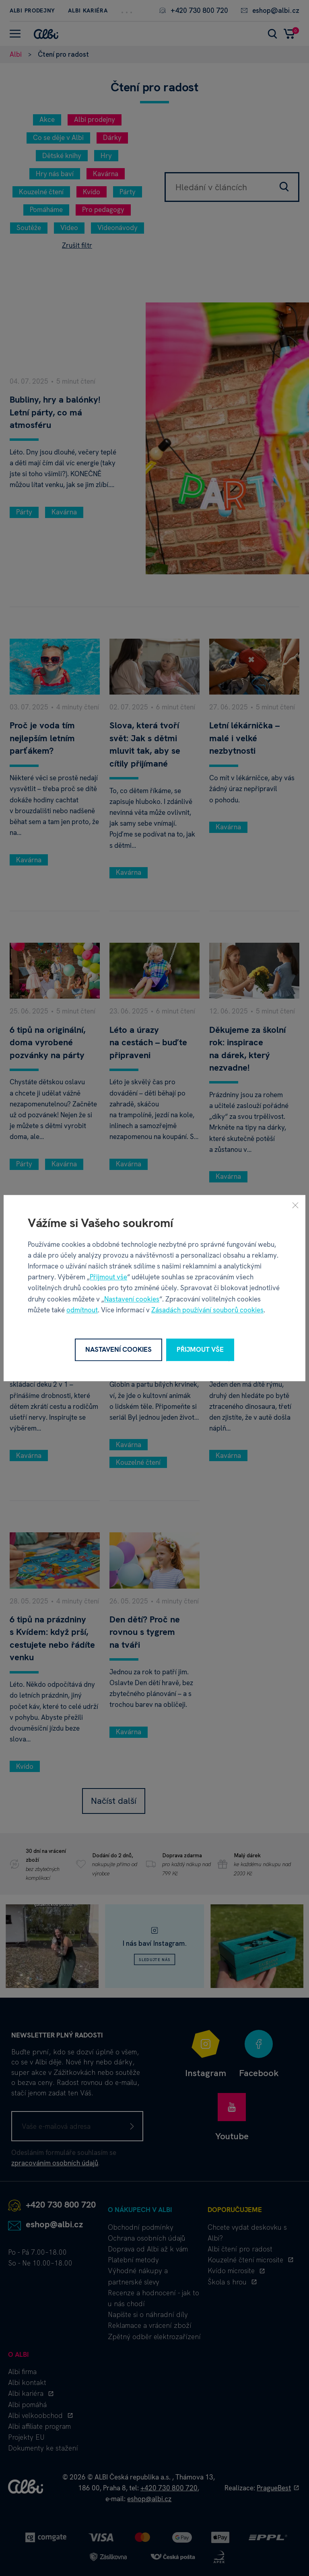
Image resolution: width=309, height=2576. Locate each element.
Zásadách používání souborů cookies (207, 1309)
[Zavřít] (295, 1205)
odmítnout (82, 1309)
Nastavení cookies (131, 1299)
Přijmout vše (108, 1277)
